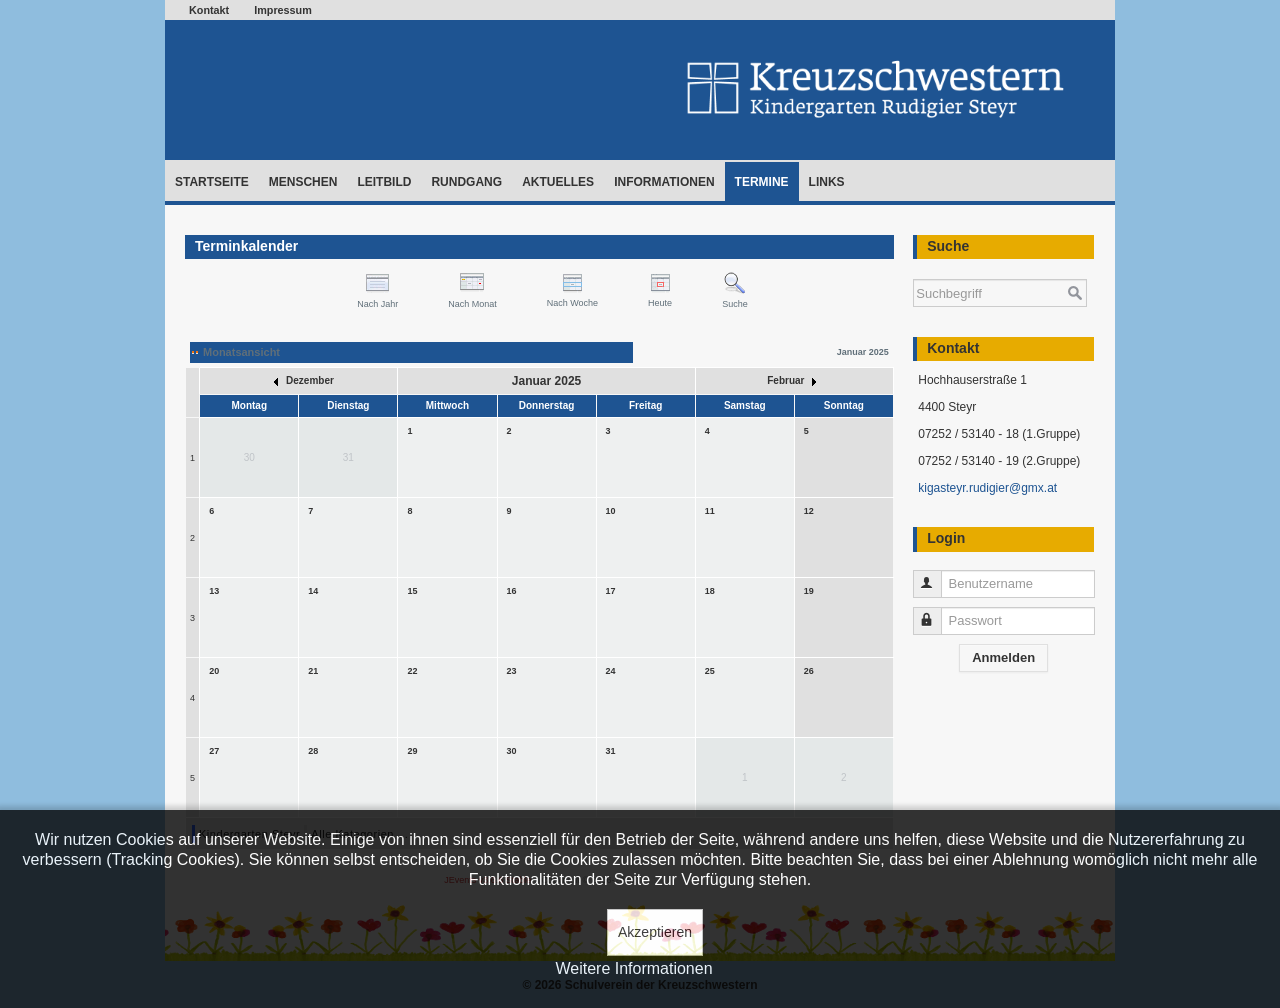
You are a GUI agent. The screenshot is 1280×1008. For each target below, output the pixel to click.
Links (827, 182)
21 (313, 671)
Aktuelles (558, 182)
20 (214, 671)
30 (512, 751)
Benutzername (936, 575)
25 (710, 671)
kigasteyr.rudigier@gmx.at (987, 488)
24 (611, 671)
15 (412, 591)
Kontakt (209, 10)
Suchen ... (913, 269)
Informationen (664, 182)
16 (512, 591)
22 (412, 671)
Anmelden (1003, 657)
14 (313, 591)
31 (611, 751)
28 (313, 751)
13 (214, 591)
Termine (762, 182)
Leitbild (384, 182)
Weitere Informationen (633, 968)
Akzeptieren (655, 932)
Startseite (212, 182)
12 (809, 511)
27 (214, 751)
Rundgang (466, 182)
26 (809, 671)
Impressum (283, 10)
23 (512, 671)
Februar (791, 380)
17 (611, 591)
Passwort (936, 612)
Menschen (303, 182)
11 (710, 511)
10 (611, 511)
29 (412, 751)
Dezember (304, 380)
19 (809, 591)
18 (710, 591)
